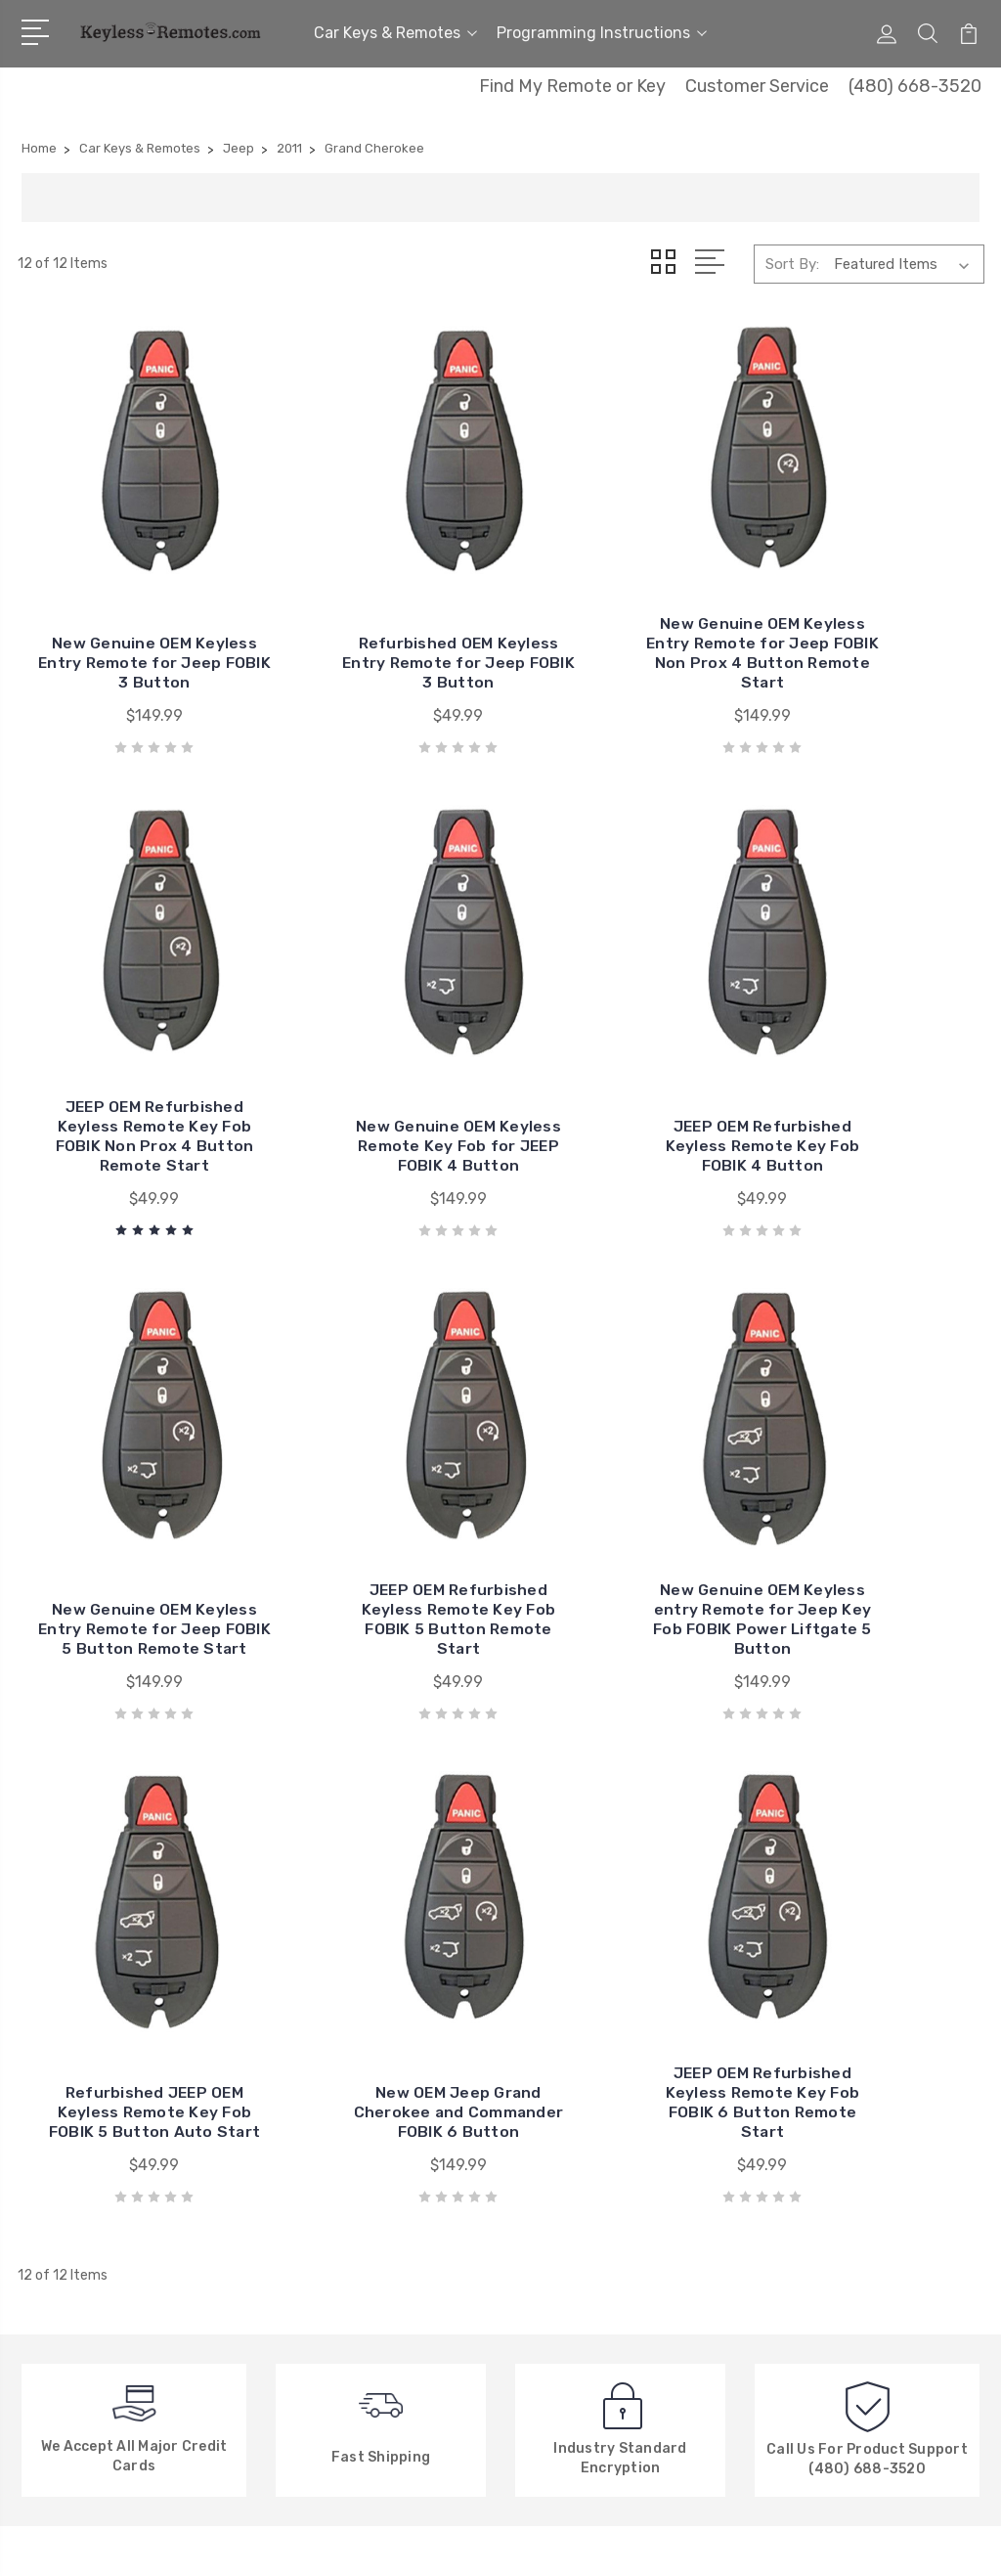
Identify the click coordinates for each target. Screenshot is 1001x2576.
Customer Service (757, 86)
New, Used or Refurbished (367, 2239)
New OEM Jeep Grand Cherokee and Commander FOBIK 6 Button (626, 1506)
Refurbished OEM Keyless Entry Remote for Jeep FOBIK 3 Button (376, 614)
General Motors (576, 2093)
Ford (540, 2239)
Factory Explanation (348, 2151)
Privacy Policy (326, 2269)
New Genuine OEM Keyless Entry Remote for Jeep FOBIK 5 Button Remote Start (625, 1050)
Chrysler (552, 2122)
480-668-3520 (101, 2110)
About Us (312, 2093)
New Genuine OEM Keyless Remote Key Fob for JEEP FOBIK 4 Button (127, 1060)
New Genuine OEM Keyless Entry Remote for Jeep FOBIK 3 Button (127, 614)
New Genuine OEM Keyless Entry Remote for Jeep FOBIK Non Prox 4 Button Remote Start (625, 604)
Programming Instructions (602, 32)
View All (552, 2269)
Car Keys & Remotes (395, 32)
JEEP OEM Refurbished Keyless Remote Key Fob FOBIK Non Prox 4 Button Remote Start (874, 604)
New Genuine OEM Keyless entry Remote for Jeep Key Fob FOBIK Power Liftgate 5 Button (127, 1496)
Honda (547, 2210)
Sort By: (792, 264)
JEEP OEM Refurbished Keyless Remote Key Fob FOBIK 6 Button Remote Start (874, 1496)
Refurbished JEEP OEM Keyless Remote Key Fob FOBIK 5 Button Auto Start (376, 1506)
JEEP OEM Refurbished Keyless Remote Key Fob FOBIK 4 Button (375, 1060)
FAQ (293, 2181)
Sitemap (233, 2542)
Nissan (547, 2181)
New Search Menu (339, 2210)
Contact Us (319, 2122)
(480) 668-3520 (915, 86)
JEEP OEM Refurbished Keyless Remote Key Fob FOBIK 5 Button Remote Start (874, 1050)
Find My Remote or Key (572, 86)
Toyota (549, 2151)
